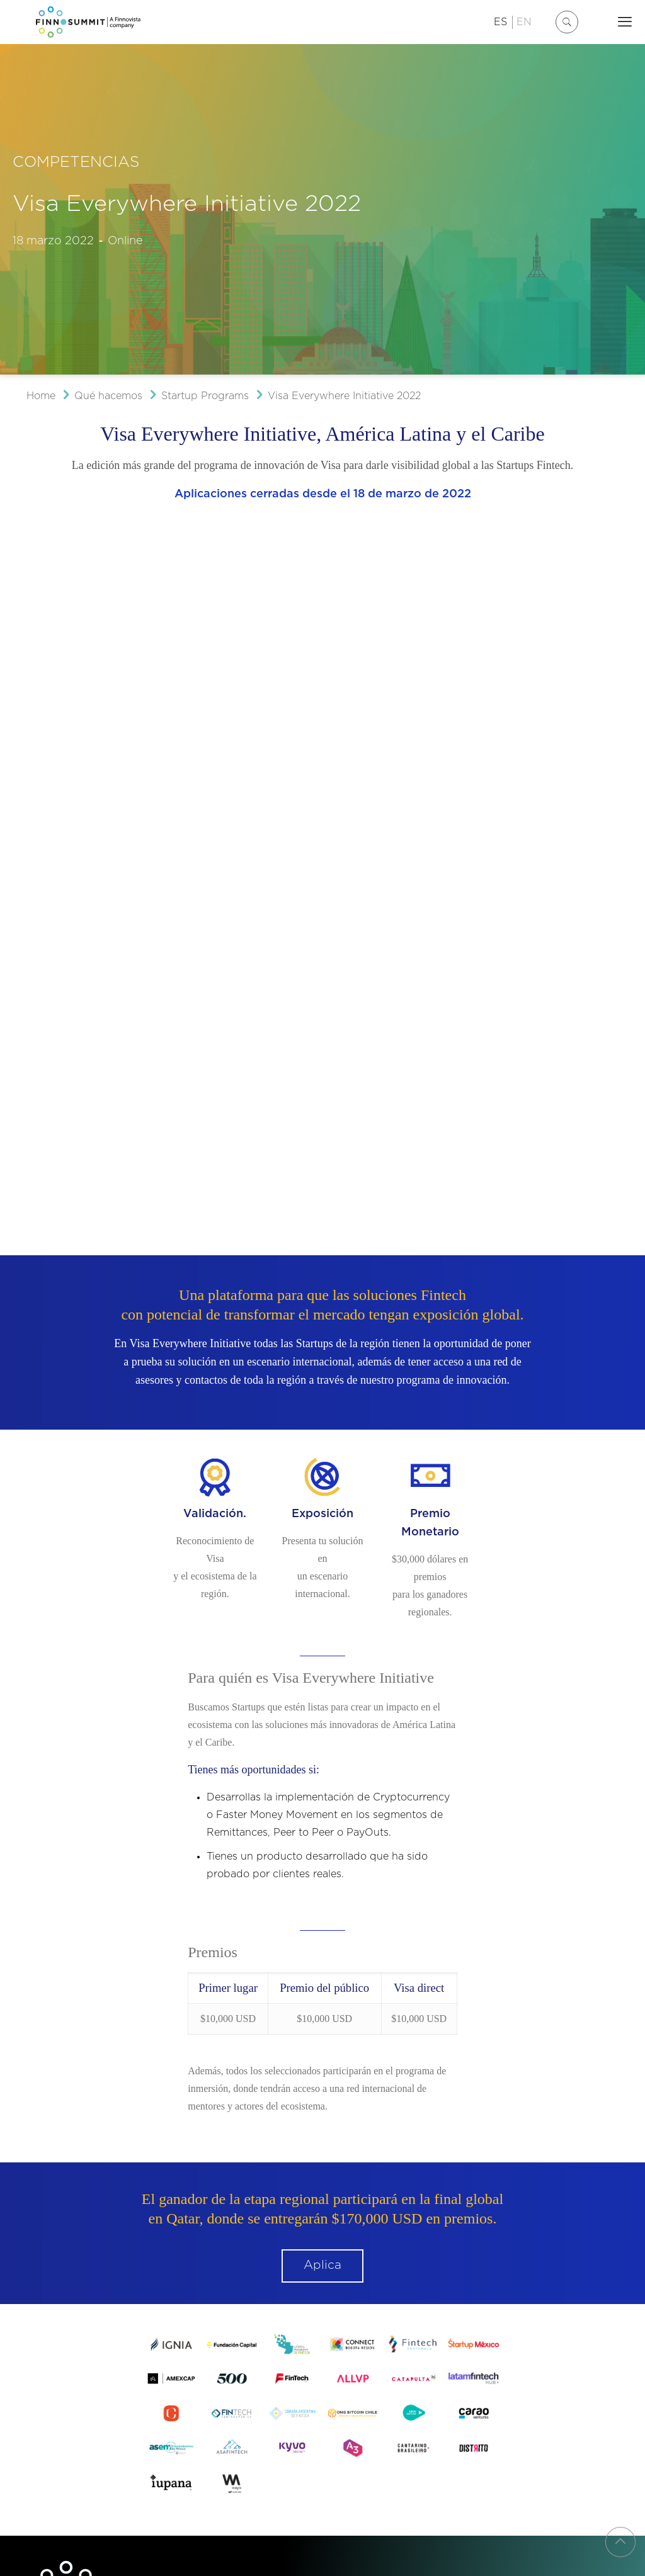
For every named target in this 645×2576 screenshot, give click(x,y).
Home (40, 396)
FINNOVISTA (267, 2330)
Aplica (322, 1633)
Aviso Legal (58, 2374)
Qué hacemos (108, 396)
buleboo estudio (112, 2396)
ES (500, 22)
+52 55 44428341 (125, 2198)
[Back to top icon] (620, 2542)
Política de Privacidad (136, 2374)
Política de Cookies (230, 2374)
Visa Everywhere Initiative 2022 (344, 396)
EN (524, 22)
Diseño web (55, 2396)
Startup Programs (205, 396)
